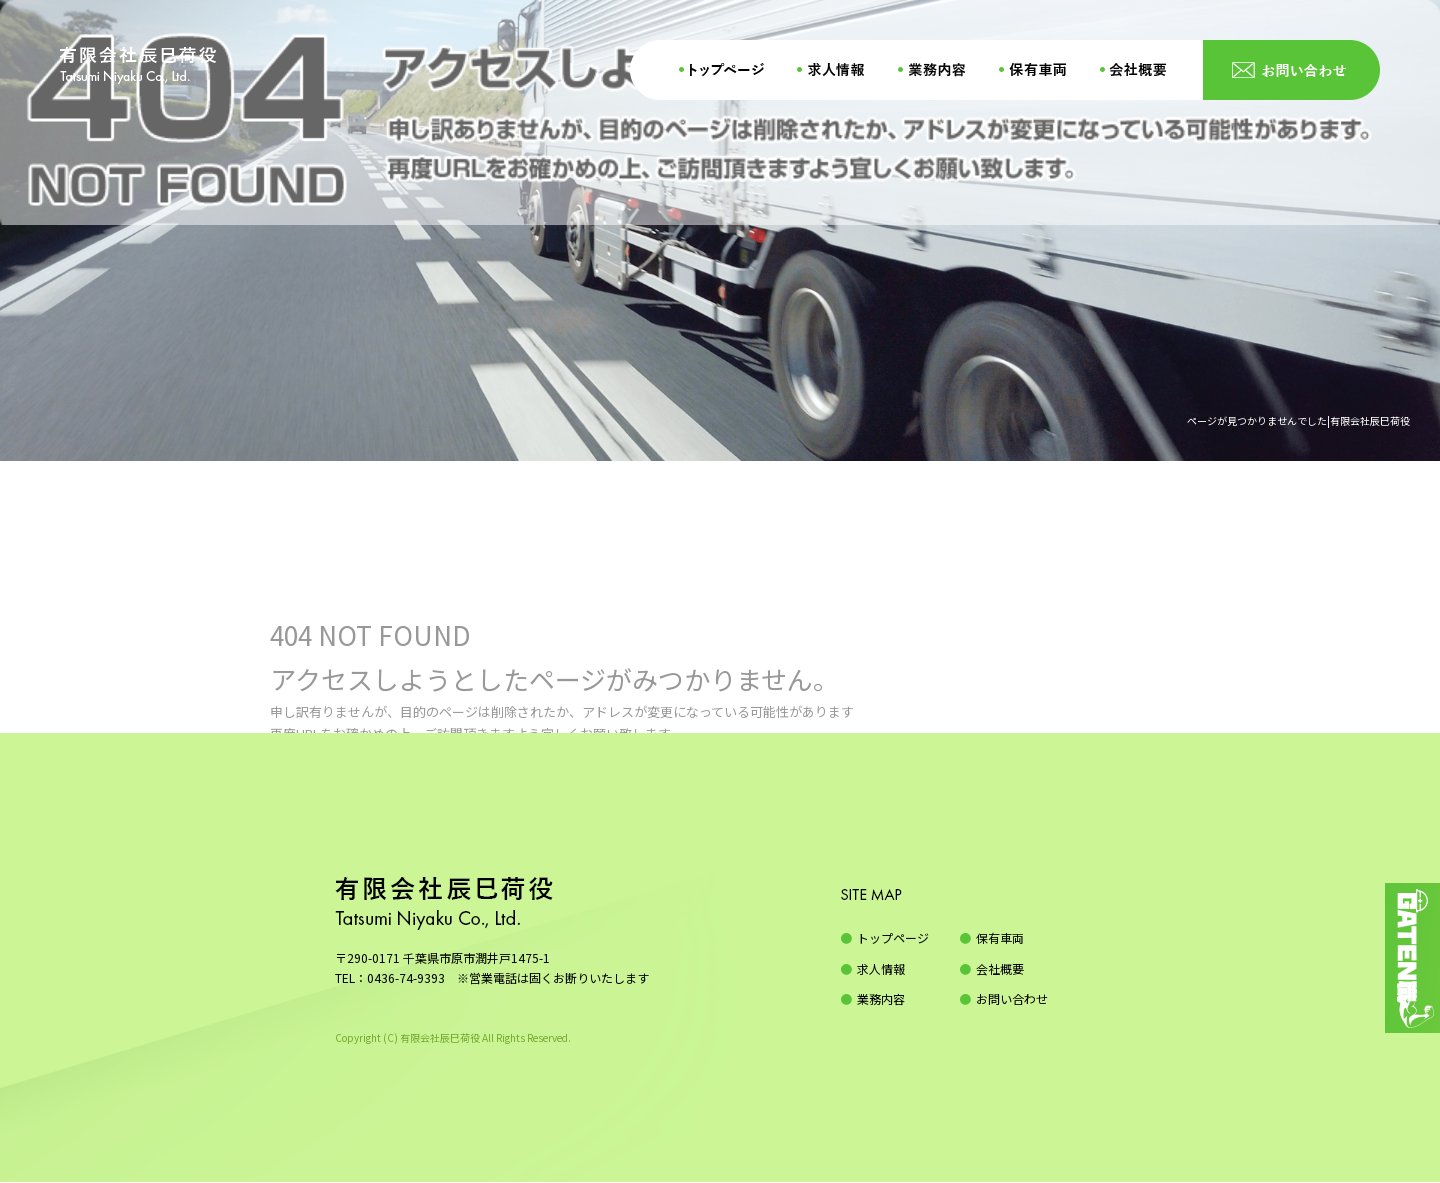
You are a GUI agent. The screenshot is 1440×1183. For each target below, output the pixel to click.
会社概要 (1145, 70)
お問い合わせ (1290, 70)
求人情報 (835, 70)
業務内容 (940, 70)
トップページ (720, 70)
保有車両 (1040, 70)
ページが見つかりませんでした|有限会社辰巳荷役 (1298, 420)
